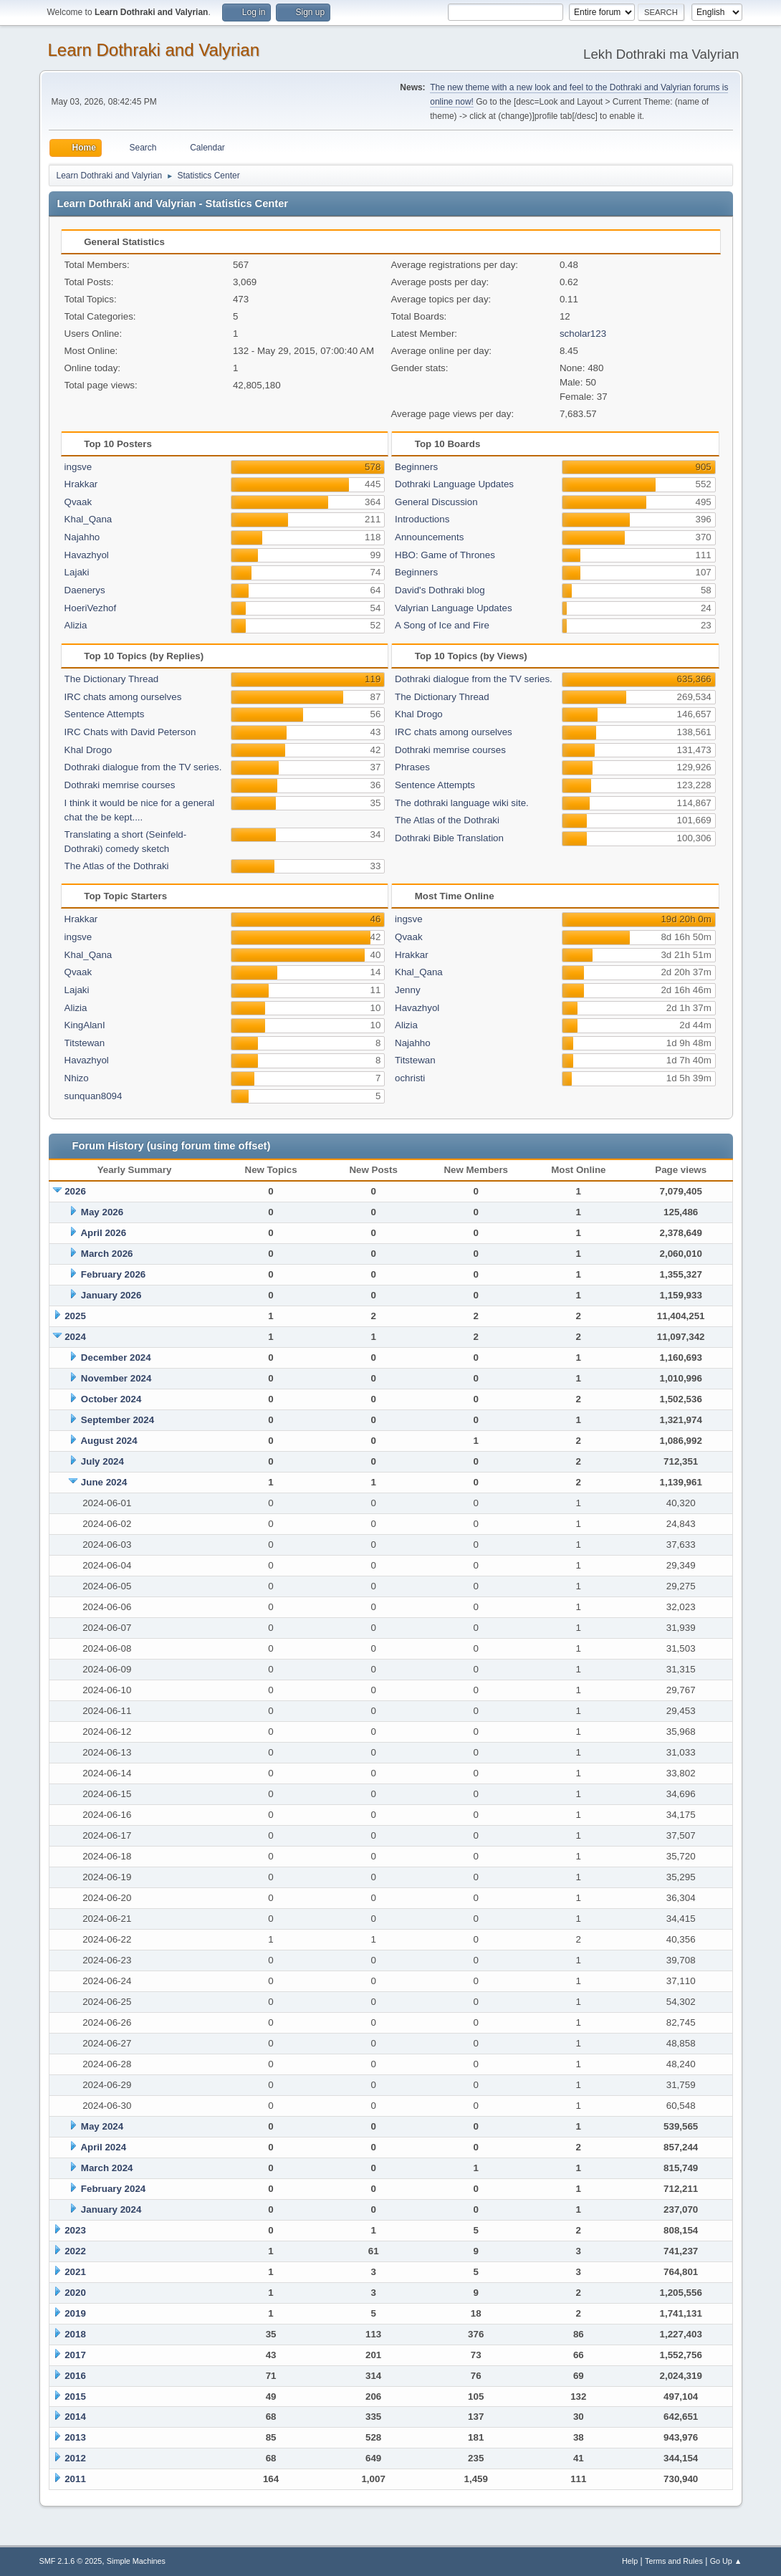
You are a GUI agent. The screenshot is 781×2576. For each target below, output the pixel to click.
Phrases (412, 767)
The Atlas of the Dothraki (116, 866)
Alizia (75, 625)
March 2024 (107, 2168)
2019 (75, 2313)
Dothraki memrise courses (120, 785)
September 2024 (117, 1419)
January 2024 (111, 2209)
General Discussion (436, 502)
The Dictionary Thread (111, 679)
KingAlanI (84, 1025)
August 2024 (108, 1440)
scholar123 (583, 333)
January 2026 (111, 1295)
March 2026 (107, 1253)
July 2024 (102, 1461)
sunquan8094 (93, 1096)
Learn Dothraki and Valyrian (154, 49)
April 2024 (103, 2147)
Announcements (429, 537)
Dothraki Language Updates (454, 484)
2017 (75, 2355)
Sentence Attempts (104, 714)
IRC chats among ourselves (123, 696)
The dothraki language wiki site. (462, 803)
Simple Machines (136, 2561)
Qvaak (78, 502)
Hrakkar (81, 484)
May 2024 (102, 2126)
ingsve (78, 466)
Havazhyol (86, 555)
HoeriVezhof (90, 608)
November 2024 (116, 1378)
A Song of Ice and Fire (442, 625)
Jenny (408, 990)
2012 (75, 2458)
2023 (75, 2230)
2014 (75, 2416)
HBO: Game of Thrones (445, 555)
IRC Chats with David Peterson (130, 732)
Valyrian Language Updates (453, 608)
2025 (75, 1316)
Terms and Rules (674, 2561)
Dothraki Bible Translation (449, 838)
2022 (75, 2251)
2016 (75, 2375)
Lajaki (77, 572)
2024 (75, 1336)
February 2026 (113, 1274)
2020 (75, 2292)
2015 (75, 2396)
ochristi (410, 1078)
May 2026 (102, 1212)
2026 (75, 1191)
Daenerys (84, 590)
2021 (75, 2271)
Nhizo (76, 1078)
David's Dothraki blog (440, 590)
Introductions (422, 519)
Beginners (416, 466)
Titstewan (84, 1043)
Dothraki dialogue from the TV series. (143, 767)
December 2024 (116, 1357)
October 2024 (111, 1399)
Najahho (82, 537)
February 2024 (113, 2188)
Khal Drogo (88, 749)
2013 (75, 2437)
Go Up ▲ (726, 2561)
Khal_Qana (88, 519)
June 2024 (104, 1482)
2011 (75, 2479)
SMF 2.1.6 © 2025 (70, 2561)
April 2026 (103, 1232)
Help (630, 2561)
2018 (75, 2334)
